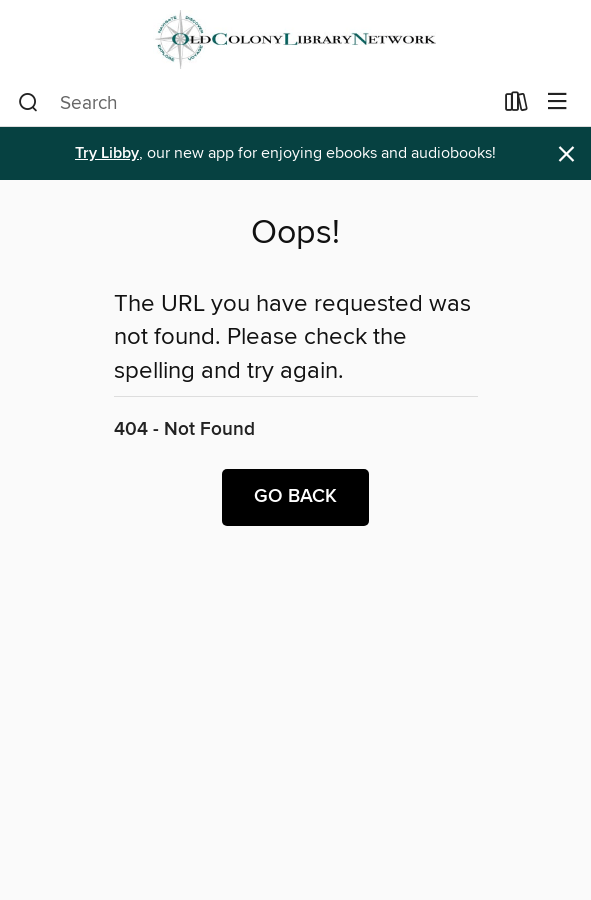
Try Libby (107, 153)
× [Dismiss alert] (566, 154)
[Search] (28, 103)
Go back (295, 497)
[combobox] (255, 103)
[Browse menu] (557, 102)
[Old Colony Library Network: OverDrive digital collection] (295, 39)
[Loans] (516, 106)
